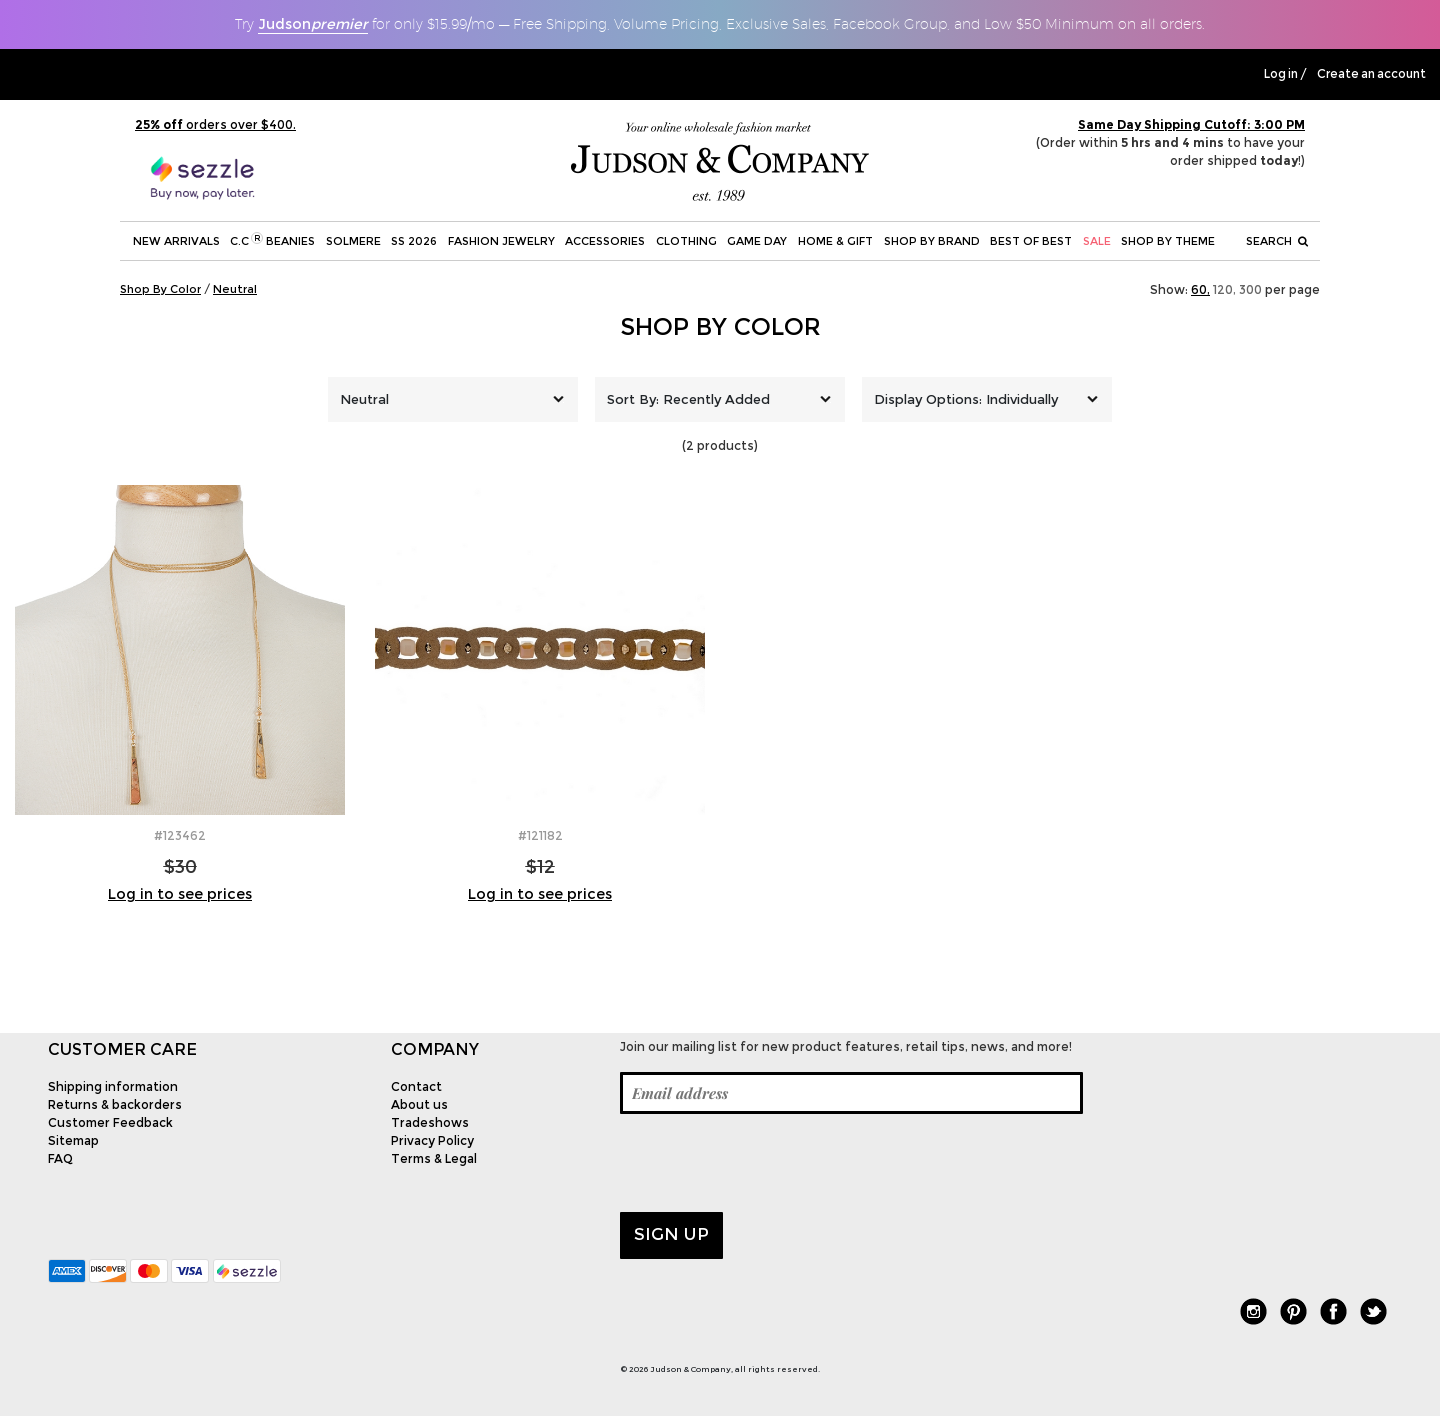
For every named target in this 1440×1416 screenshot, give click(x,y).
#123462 (180, 835)
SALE (1097, 241)
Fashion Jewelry (501, 241)
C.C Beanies (272, 240)
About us (419, 1104)
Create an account (1371, 74)
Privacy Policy (432, 1140)
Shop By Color (720, 326)
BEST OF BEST (1031, 241)
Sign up (671, 1234)
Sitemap (73, 1140)
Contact (416, 1086)
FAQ (60, 1158)
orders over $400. (215, 124)
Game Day (757, 241)
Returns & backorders (115, 1104)
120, (1224, 289)
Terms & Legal (434, 1158)
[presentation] (772, 1163)
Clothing (686, 241)
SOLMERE (353, 241)
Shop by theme (1168, 241)
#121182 (540, 835)
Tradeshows (430, 1122)
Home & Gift (835, 241)
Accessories (605, 241)
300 (1250, 289)
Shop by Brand (932, 241)
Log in (1281, 74)
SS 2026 (414, 241)
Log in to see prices (180, 894)
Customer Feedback (110, 1122)
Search (1277, 241)
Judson (313, 24)
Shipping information (113, 1086)
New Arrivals (176, 241)
